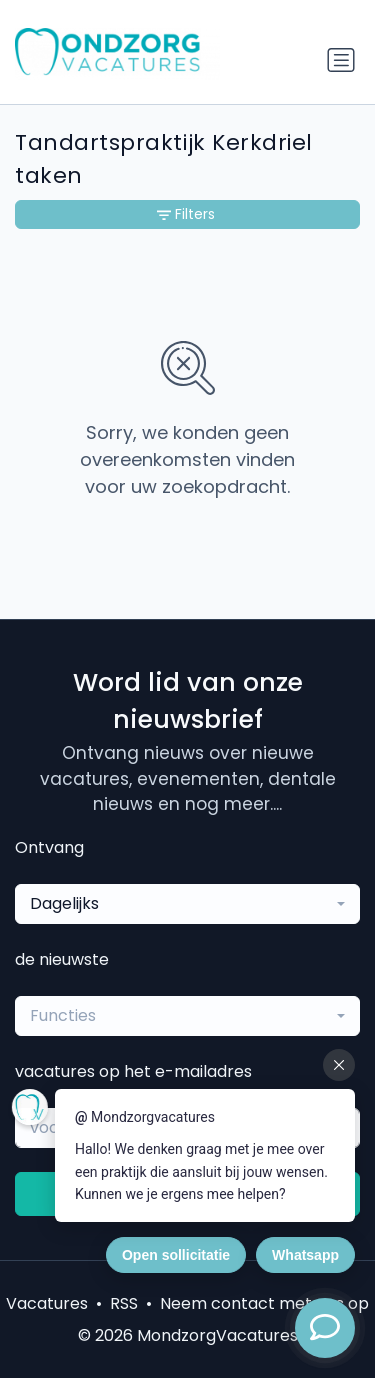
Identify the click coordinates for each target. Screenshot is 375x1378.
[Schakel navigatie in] (341, 60)
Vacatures (47, 1303)
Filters (186, 214)
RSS (124, 1303)
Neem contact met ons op (264, 1303)
